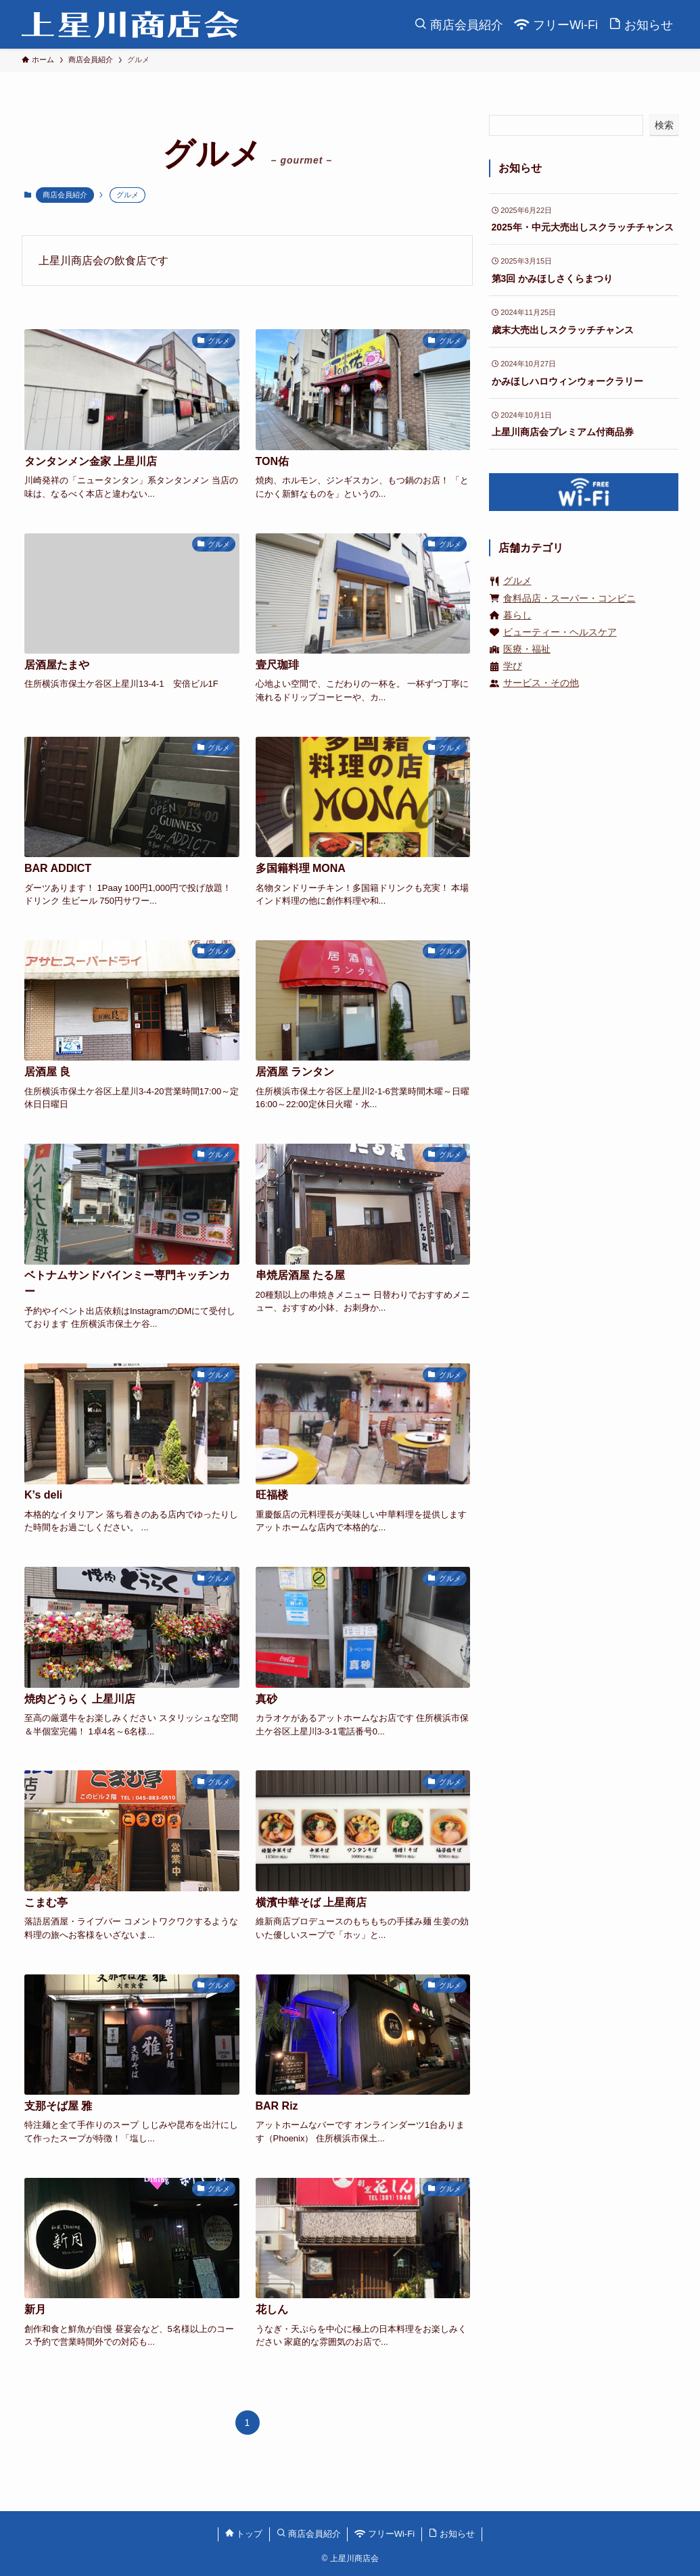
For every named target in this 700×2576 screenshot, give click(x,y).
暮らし (517, 615)
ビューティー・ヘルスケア (560, 632)
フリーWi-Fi (384, 2534)
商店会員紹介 (65, 195)
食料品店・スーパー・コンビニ (569, 598)
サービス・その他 (541, 682)
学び (512, 665)
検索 (664, 125)
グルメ (517, 580)
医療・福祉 (527, 648)
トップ (244, 2534)
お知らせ (452, 2534)
